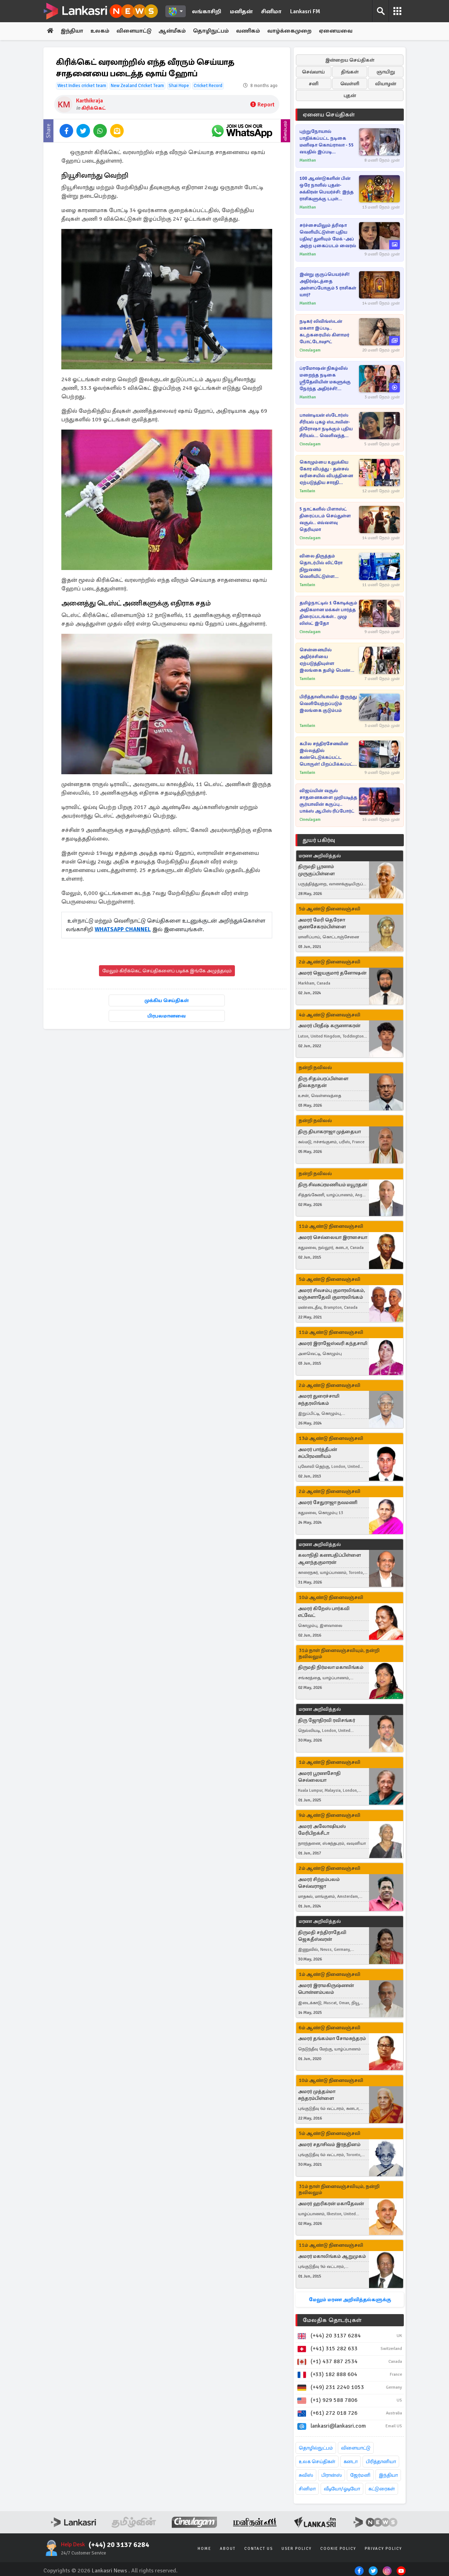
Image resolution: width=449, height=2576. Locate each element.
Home (204, 2548)
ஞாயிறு (386, 72)
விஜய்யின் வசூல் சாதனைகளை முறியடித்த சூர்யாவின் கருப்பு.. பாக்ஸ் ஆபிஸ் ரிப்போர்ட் (328, 801)
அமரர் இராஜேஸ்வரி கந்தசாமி (332, 1343)
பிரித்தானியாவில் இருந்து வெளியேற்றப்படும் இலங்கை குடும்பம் (328, 703)
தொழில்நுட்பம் (316, 2448)
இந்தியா (72, 31)
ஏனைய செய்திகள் (329, 114)
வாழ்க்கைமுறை (292, 31)
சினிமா (271, 11)
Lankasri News (109, 2571)
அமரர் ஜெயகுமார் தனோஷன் (332, 973)
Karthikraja (89, 100)
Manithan (307, 160)
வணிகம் (250, 31)
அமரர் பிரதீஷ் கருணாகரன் (329, 1026)
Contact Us (258, 2548)
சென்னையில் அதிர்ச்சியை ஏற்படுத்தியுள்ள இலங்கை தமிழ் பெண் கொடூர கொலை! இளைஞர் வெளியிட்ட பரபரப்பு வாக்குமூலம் (324, 660)
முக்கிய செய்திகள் (167, 1001)
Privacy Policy (383, 2548)
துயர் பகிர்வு (319, 840)
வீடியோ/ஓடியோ (342, 2489)
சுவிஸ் (306, 2475)
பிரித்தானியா (381, 2461)
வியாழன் (385, 84)
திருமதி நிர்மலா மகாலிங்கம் (330, 1668)
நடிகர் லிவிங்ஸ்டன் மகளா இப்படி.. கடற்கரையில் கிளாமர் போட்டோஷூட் (324, 332)
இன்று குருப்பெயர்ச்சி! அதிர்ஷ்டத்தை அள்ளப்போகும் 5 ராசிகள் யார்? (327, 285)
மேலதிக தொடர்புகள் (332, 2320)
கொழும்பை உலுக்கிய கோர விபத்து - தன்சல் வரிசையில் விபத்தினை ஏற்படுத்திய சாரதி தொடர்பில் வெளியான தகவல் (326, 472)
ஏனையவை (338, 31)
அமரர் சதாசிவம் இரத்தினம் (329, 2144)
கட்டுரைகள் (381, 2489)
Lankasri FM (305, 11)
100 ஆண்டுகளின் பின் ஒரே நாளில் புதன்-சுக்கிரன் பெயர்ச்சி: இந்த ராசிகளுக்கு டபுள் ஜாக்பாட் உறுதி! (326, 189)
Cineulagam (310, 350)
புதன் (350, 95)
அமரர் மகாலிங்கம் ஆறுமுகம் (332, 2256)
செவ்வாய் (313, 72)
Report (262, 105)
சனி (313, 84)
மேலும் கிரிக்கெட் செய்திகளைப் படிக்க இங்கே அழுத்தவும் (167, 971)
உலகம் (100, 31)
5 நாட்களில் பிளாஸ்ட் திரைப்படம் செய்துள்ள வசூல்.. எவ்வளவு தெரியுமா (325, 519)
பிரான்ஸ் (331, 2475)
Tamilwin (307, 491)
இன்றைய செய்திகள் (349, 60)
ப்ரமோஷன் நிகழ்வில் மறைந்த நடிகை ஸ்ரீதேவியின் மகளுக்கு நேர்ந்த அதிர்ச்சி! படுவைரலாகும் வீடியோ (326, 378)
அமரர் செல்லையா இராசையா (332, 1238)
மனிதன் (241, 11)
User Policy (297, 2548)
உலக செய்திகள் (317, 2461)
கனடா (351, 2461)
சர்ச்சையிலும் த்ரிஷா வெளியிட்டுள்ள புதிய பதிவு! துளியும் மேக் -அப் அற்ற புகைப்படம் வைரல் (327, 235)
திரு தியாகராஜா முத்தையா (329, 1132)
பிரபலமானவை (166, 1016)
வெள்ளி (349, 84)
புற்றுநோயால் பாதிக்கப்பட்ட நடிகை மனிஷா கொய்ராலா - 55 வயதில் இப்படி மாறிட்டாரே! (326, 142)
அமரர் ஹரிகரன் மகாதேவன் (331, 2204)
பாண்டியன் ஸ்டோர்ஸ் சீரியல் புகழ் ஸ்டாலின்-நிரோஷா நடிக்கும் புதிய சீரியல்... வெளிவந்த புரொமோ (326, 425)
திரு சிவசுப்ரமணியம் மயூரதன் (332, 1185)
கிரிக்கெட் (93, 108)
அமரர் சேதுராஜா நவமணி (328, 1502)
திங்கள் (350, 72)
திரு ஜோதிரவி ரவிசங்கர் (326, 1720)
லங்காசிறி (206, 11)
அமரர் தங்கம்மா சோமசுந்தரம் (332, 2039)
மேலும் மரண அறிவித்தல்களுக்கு (350, 2300)
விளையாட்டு (135, 31)
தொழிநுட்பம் (213, 31)
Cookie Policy (338, 2548)
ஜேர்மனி (360, 2475)
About (228, 2548)
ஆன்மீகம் (174, 31)
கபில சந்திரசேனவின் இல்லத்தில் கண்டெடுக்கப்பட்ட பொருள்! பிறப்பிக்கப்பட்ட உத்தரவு (327, 754)
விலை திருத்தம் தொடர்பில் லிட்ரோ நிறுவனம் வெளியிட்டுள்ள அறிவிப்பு (320, 566)
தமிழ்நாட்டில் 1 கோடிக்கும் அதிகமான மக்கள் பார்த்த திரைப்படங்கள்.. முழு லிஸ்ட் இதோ (328, 613)
